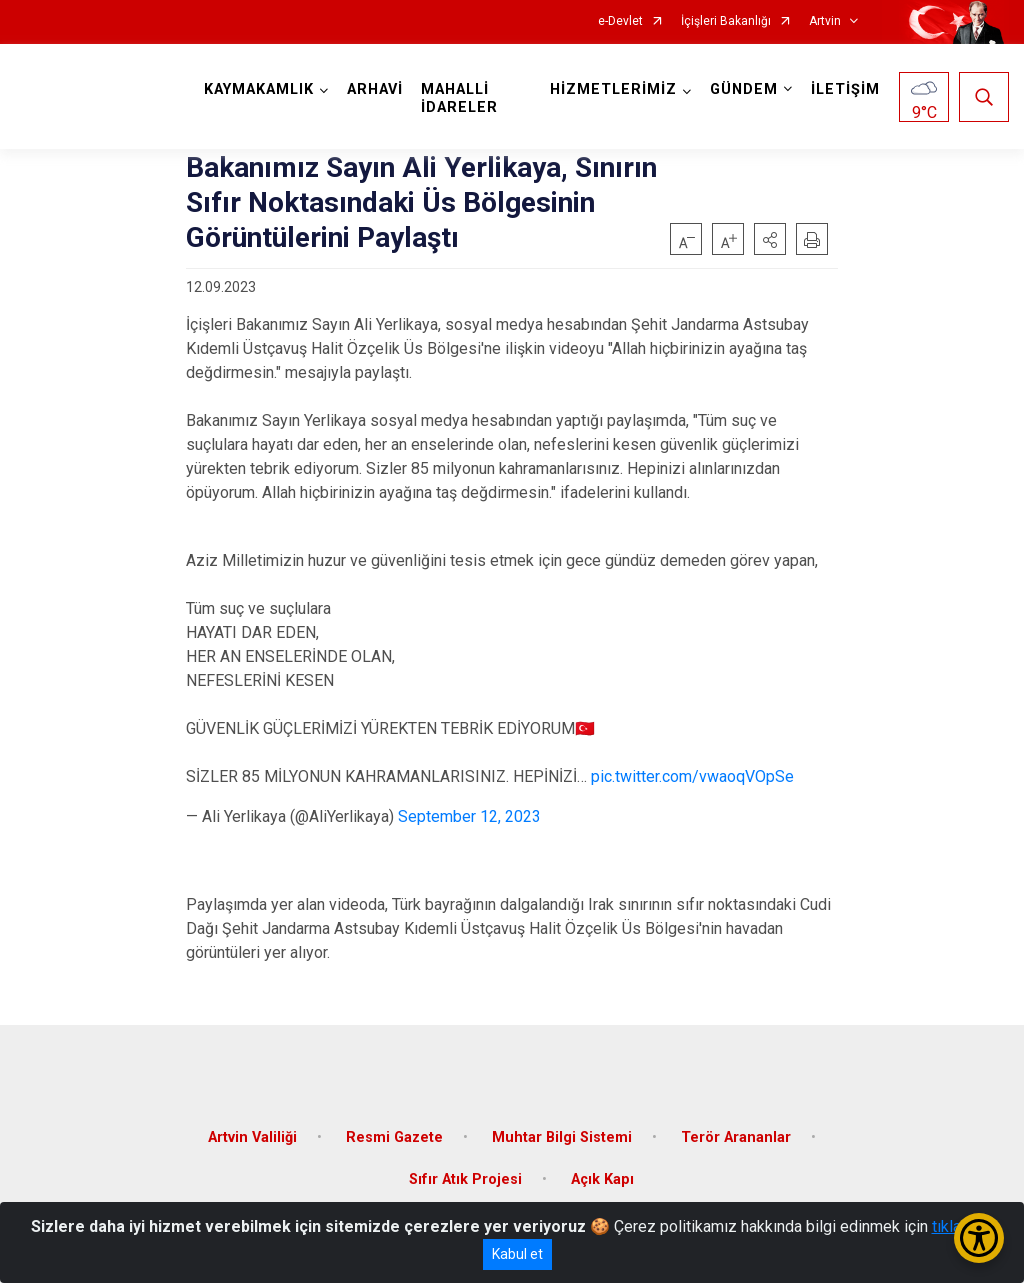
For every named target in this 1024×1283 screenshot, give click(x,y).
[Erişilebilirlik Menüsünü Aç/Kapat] (979, 1238)
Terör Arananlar (736, 1137)
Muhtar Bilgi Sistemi (562, 1137)
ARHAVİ (375, 89)
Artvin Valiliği (252, 1137)
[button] (770, 239)
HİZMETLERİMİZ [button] (613, 89)
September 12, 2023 (469, 816)
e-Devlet (620, 21)
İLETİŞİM (845, 89)
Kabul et (517, 1254)
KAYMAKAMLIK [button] (259, 89)
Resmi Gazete (394, 1137)
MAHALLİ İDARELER (459, 98)
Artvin (825, 21)
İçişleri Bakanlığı (726, 21)
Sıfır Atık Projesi (465, 1179)
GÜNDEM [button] (744, 89)
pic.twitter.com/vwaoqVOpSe (692, 776)
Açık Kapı (602, 1179)
